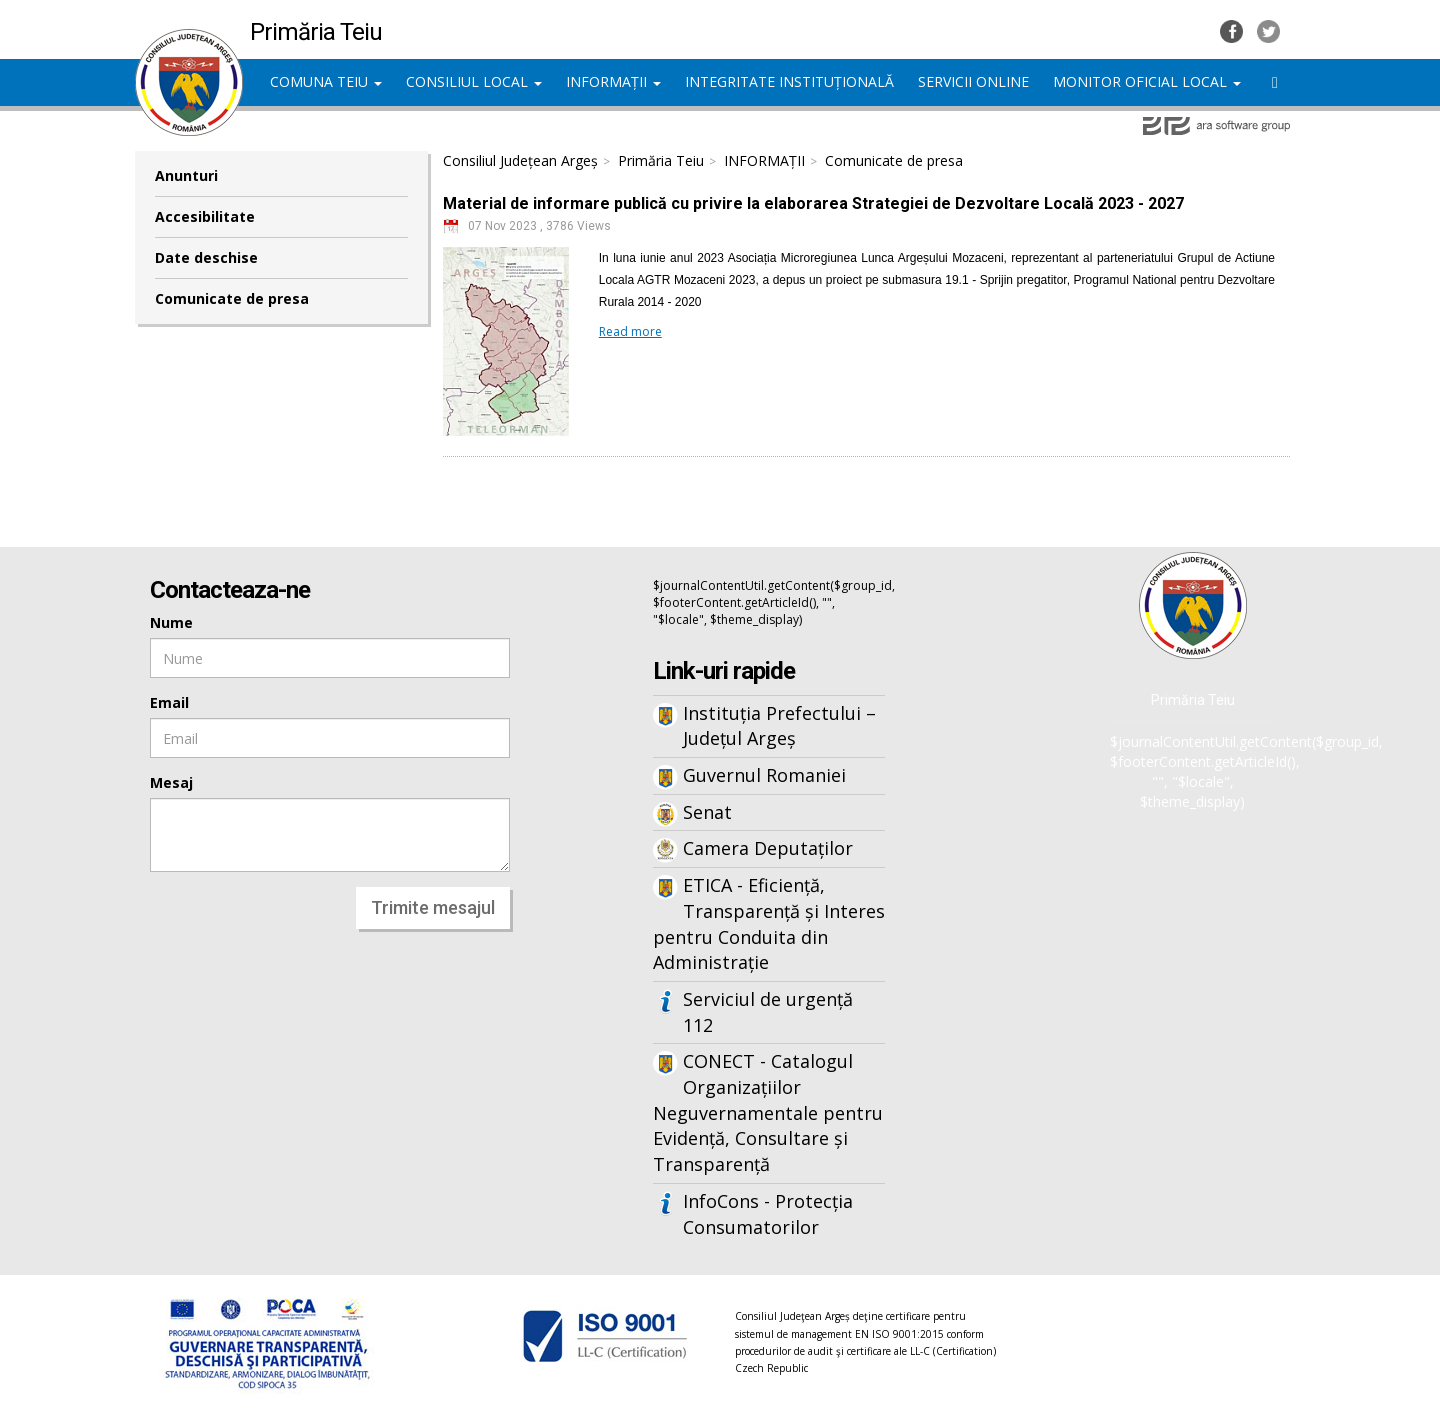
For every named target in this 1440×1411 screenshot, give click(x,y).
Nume (171, 622)
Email (169, 702)
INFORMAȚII (613, 81)
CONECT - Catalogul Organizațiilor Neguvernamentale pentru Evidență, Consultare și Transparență (768, 1112)
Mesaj (171, 782)
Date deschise (206, 257)
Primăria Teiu (661, 160)
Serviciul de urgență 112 (768, 1012)
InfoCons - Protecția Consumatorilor (768, 1214)
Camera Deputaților (768, 848)
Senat (707, 812)
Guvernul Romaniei (764, 775)
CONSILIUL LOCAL (474, 81)
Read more (630, 331)
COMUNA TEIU (326, 81)
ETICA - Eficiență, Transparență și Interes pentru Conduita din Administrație (769, 923)
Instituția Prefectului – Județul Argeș (779, 726)
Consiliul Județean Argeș (520, 160)
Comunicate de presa (232, 298)
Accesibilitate (205, 216)
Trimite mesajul (433, 907)
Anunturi (186, 175)
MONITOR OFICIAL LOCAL (1147, 81)
